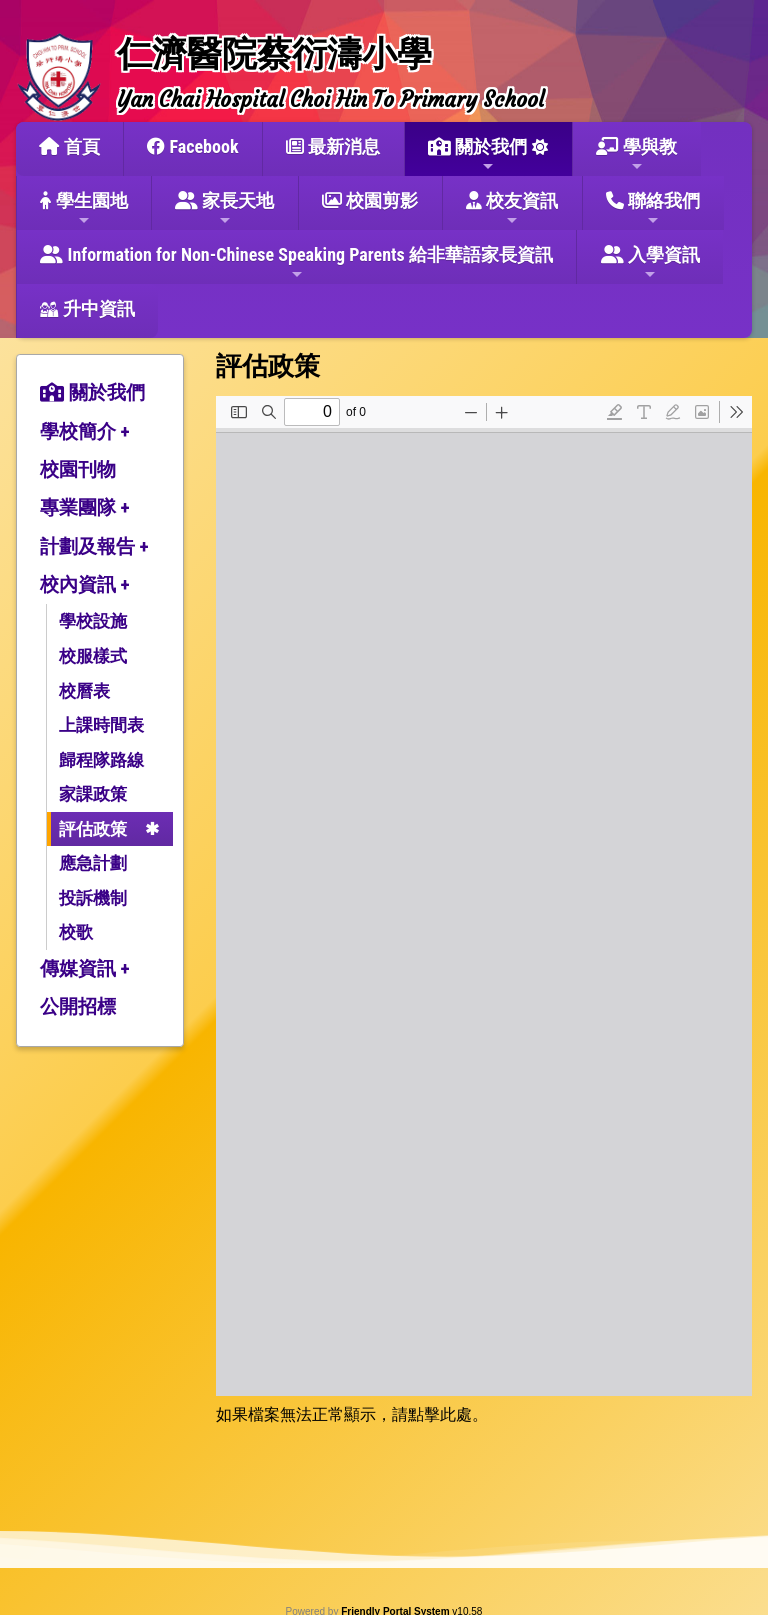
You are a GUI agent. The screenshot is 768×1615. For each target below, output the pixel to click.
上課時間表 (101, 725)
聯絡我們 (653, 209)
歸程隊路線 (101, 760)
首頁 (69, 146)
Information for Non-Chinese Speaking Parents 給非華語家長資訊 (296, 263)
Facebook (192, 146)
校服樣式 (93, 656)
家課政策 (93, 794)
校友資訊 (512, 209)
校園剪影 (370, 200)
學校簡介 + (85, 431)
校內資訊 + (85, 584)
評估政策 (93, 829)
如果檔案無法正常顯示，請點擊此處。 (352, 1414)
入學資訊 (650, 263)
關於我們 (477, 155)
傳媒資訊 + (85, 968)
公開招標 (78, 1006)
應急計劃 (93, 863)
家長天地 (224, 209)
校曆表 (84, 691)
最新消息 (333, 146)
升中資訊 (87, 308)
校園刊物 (78, 469)
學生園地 (83, 209)
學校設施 (93, 621)
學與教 (636, 155)
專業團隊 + (85, 507)
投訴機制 (93, 898)
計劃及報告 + (94, 546)
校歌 (76, 932)
